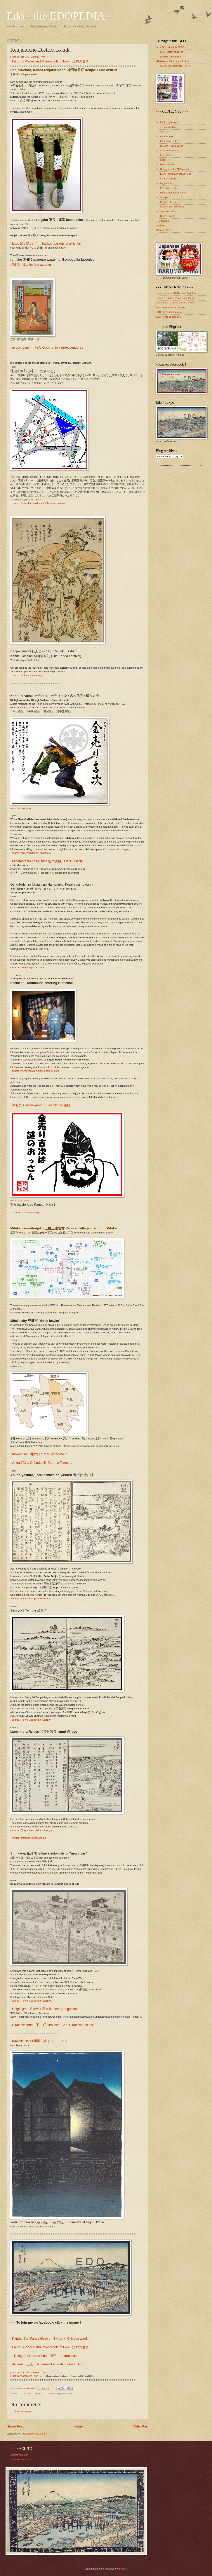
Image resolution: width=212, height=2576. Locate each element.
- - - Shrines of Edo (166, 202)
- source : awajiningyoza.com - (27, 967)
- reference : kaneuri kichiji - (25, 1212)
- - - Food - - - (163, 159)
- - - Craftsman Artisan (167, 150)
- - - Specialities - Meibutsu (170, 206)
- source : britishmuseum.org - (27, 675)
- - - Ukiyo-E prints (165, 216)
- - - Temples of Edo (166, 211)
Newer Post (15, 2426)
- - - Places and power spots (57, 2393)
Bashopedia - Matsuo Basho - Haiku (175, 302)
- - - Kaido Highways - (167, 122)
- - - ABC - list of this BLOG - (171, 47)
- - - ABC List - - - (165, 131)
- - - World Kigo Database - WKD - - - (175, 65)
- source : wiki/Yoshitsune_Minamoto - (31, 853)
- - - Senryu (162, 197)
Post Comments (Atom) (33, 2433)
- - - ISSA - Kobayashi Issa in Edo (173, 173)
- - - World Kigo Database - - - (21, 2459)
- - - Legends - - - (165, 183)
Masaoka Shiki (163, 230)
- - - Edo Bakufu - (165, 155)
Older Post (140, 2426)
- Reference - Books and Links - (172, 61)
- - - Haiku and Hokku (167, 164)
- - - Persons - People (30, 2393)
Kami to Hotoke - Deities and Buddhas (176, 293)
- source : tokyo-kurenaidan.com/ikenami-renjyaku (37, 503)
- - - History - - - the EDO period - (173, 169)
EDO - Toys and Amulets (169, 312)
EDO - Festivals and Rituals (170, 307)
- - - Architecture (164, 136)
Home (78, 2426)
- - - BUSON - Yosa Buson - (170, 145)
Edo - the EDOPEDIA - (58, 16)
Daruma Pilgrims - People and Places (175, 298)
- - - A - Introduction (166, 127)
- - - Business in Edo (166, 141)
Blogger (122, 2568)
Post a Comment (24, 2411)
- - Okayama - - (164, 220)
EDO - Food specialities (168, 316)
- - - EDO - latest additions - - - (171, 51)
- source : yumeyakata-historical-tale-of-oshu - (35, 1070)
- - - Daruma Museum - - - (19, 2454)
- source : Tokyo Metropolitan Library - (31, 1719)
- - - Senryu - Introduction (169, 56)
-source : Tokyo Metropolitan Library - (30, 1598)
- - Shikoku (161, 225)
